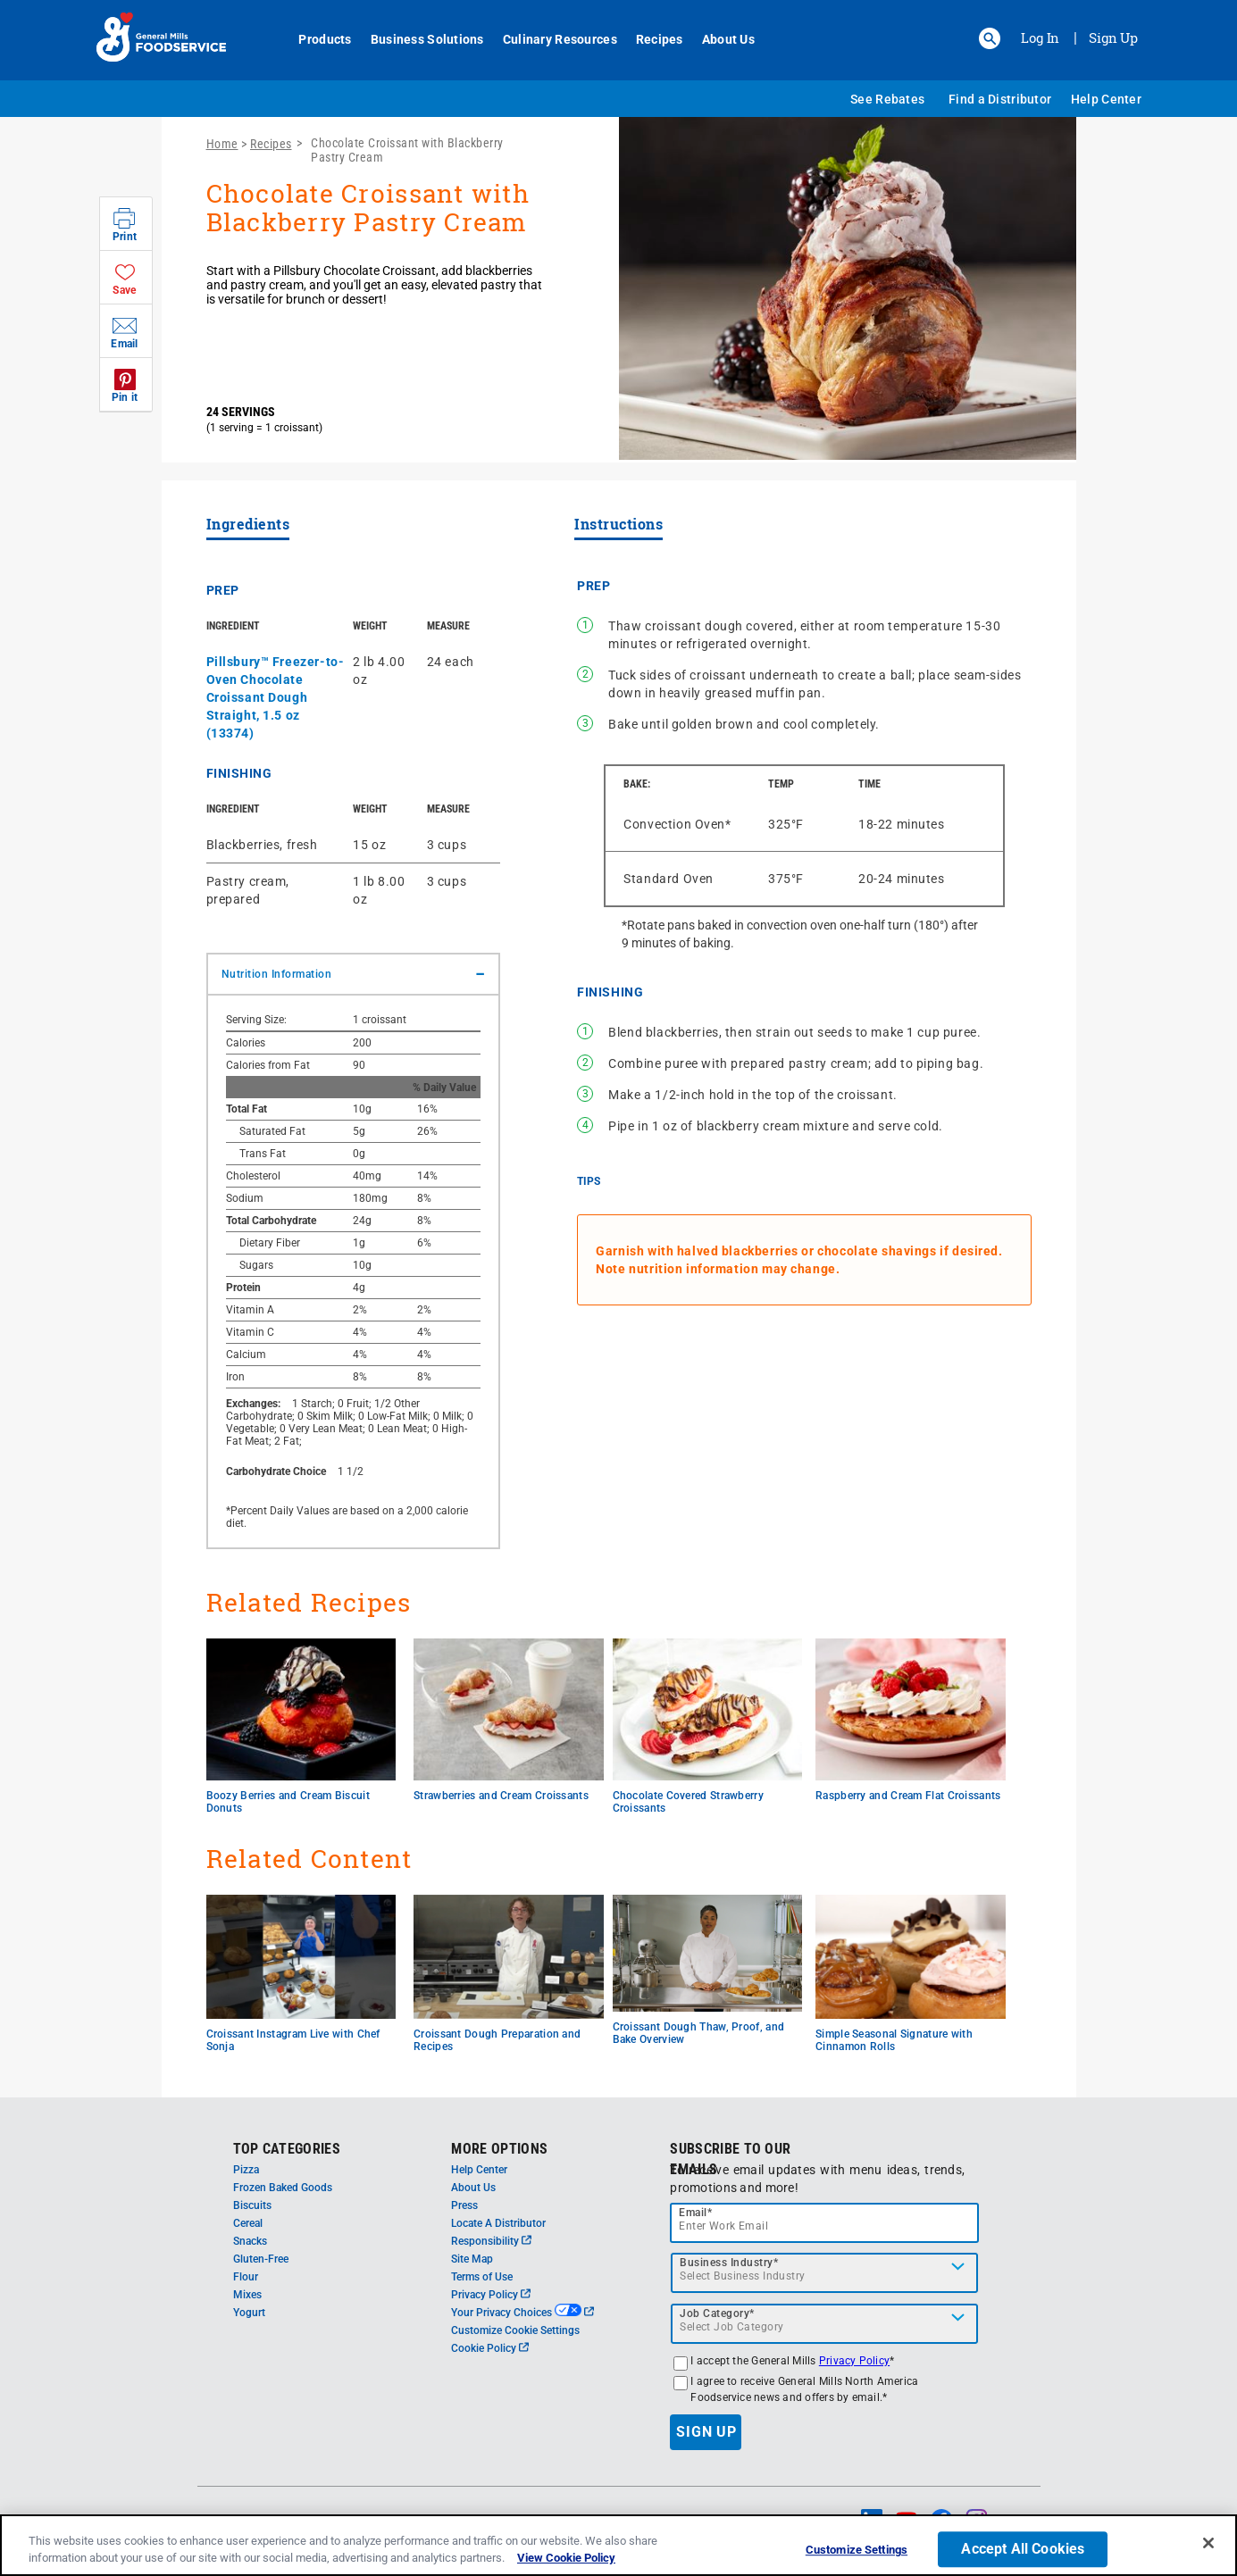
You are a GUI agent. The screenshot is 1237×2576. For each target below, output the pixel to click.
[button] (989, 38)
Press (464, 2205)
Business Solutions (417, 39)
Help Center (1106, 99)
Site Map (472, 2259)
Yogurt (249, 2312)
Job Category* (717, 2313)
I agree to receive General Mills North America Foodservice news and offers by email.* (804, 2389)
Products (315, 39)
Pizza (246, 2169)
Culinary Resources (550, 39)
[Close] (1208, 2543)
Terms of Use (482, 2277)
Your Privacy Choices (522, 2312)
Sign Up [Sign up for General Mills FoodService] (1113, 37)
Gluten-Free (260, 2259)
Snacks (250, 2241)
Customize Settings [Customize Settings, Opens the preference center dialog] (856, 2550)
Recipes (649, 39)
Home (222, 144)
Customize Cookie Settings (515, 2330)
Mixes (247, 2294)
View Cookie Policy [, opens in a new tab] (566, 2557)
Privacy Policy (491, 2294)
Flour (245, 2277)
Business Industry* (729, 2262)
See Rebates (887, 99)
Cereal (248, 2223)
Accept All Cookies (1022, 2549)
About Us (718, 39)
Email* (695, 2212)
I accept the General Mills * (792, 2361)
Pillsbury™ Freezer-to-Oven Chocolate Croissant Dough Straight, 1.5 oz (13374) (275, 697)
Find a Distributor (1000, 99)
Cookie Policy (490, 2348)
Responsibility (491, 2241)
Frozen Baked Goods (282, 2187)
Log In (1040, 37)
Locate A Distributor (498, 2223)
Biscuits (252, 2205)
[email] (824, 2223)
